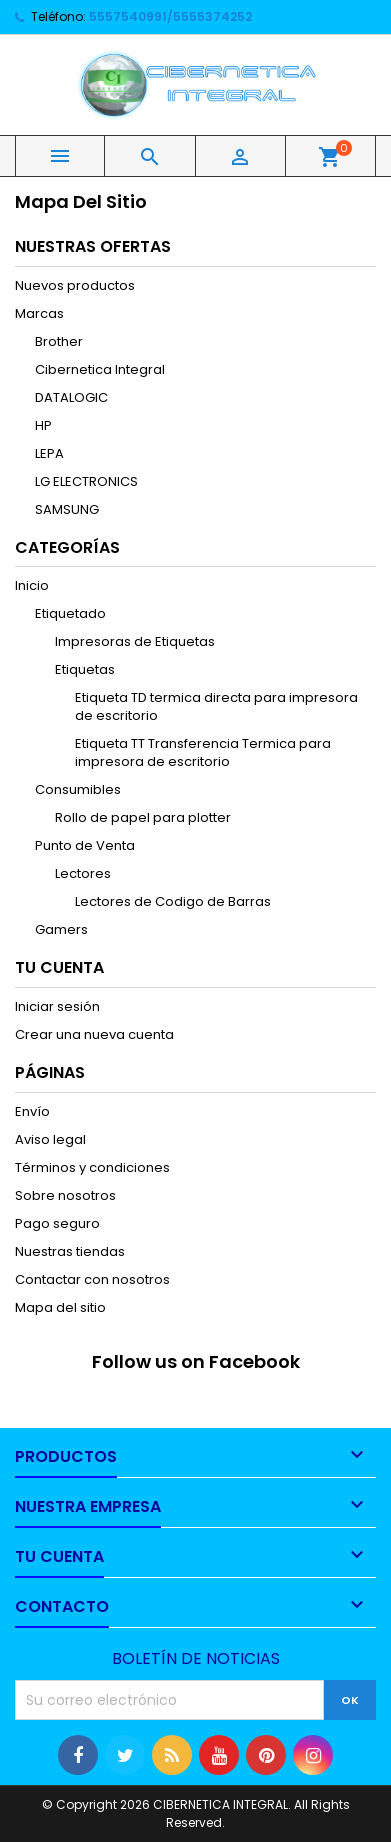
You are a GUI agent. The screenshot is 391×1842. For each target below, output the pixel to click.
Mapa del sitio (60, 1307)
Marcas (39, 313)
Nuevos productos (75, 285)
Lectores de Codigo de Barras (173, 901)
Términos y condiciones (92, 1167)
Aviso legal (50, 1139)
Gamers (61, 929)
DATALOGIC (71, 397)
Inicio (32, 585)
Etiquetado (70, 613)
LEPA (49, 453)
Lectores (83, 873)
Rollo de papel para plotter (143, 817)
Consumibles (78, 789)
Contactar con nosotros (92, 1279)
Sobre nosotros (65, 1195)
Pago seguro (57, 1223)
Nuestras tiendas (70, 1251)
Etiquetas (85, 669)
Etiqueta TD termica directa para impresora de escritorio (216, 706)
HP (43, 425)
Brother (59, 341)
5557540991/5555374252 (170, 16)
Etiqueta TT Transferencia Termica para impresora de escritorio (203, 752)
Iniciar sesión (57, 1006)
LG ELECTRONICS (86, 481)
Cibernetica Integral (100, 369)
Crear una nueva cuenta (94, 1034)
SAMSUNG (67, 509)
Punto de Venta (85, 845)
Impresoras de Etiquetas (135, 641)
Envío (32, 1111)
